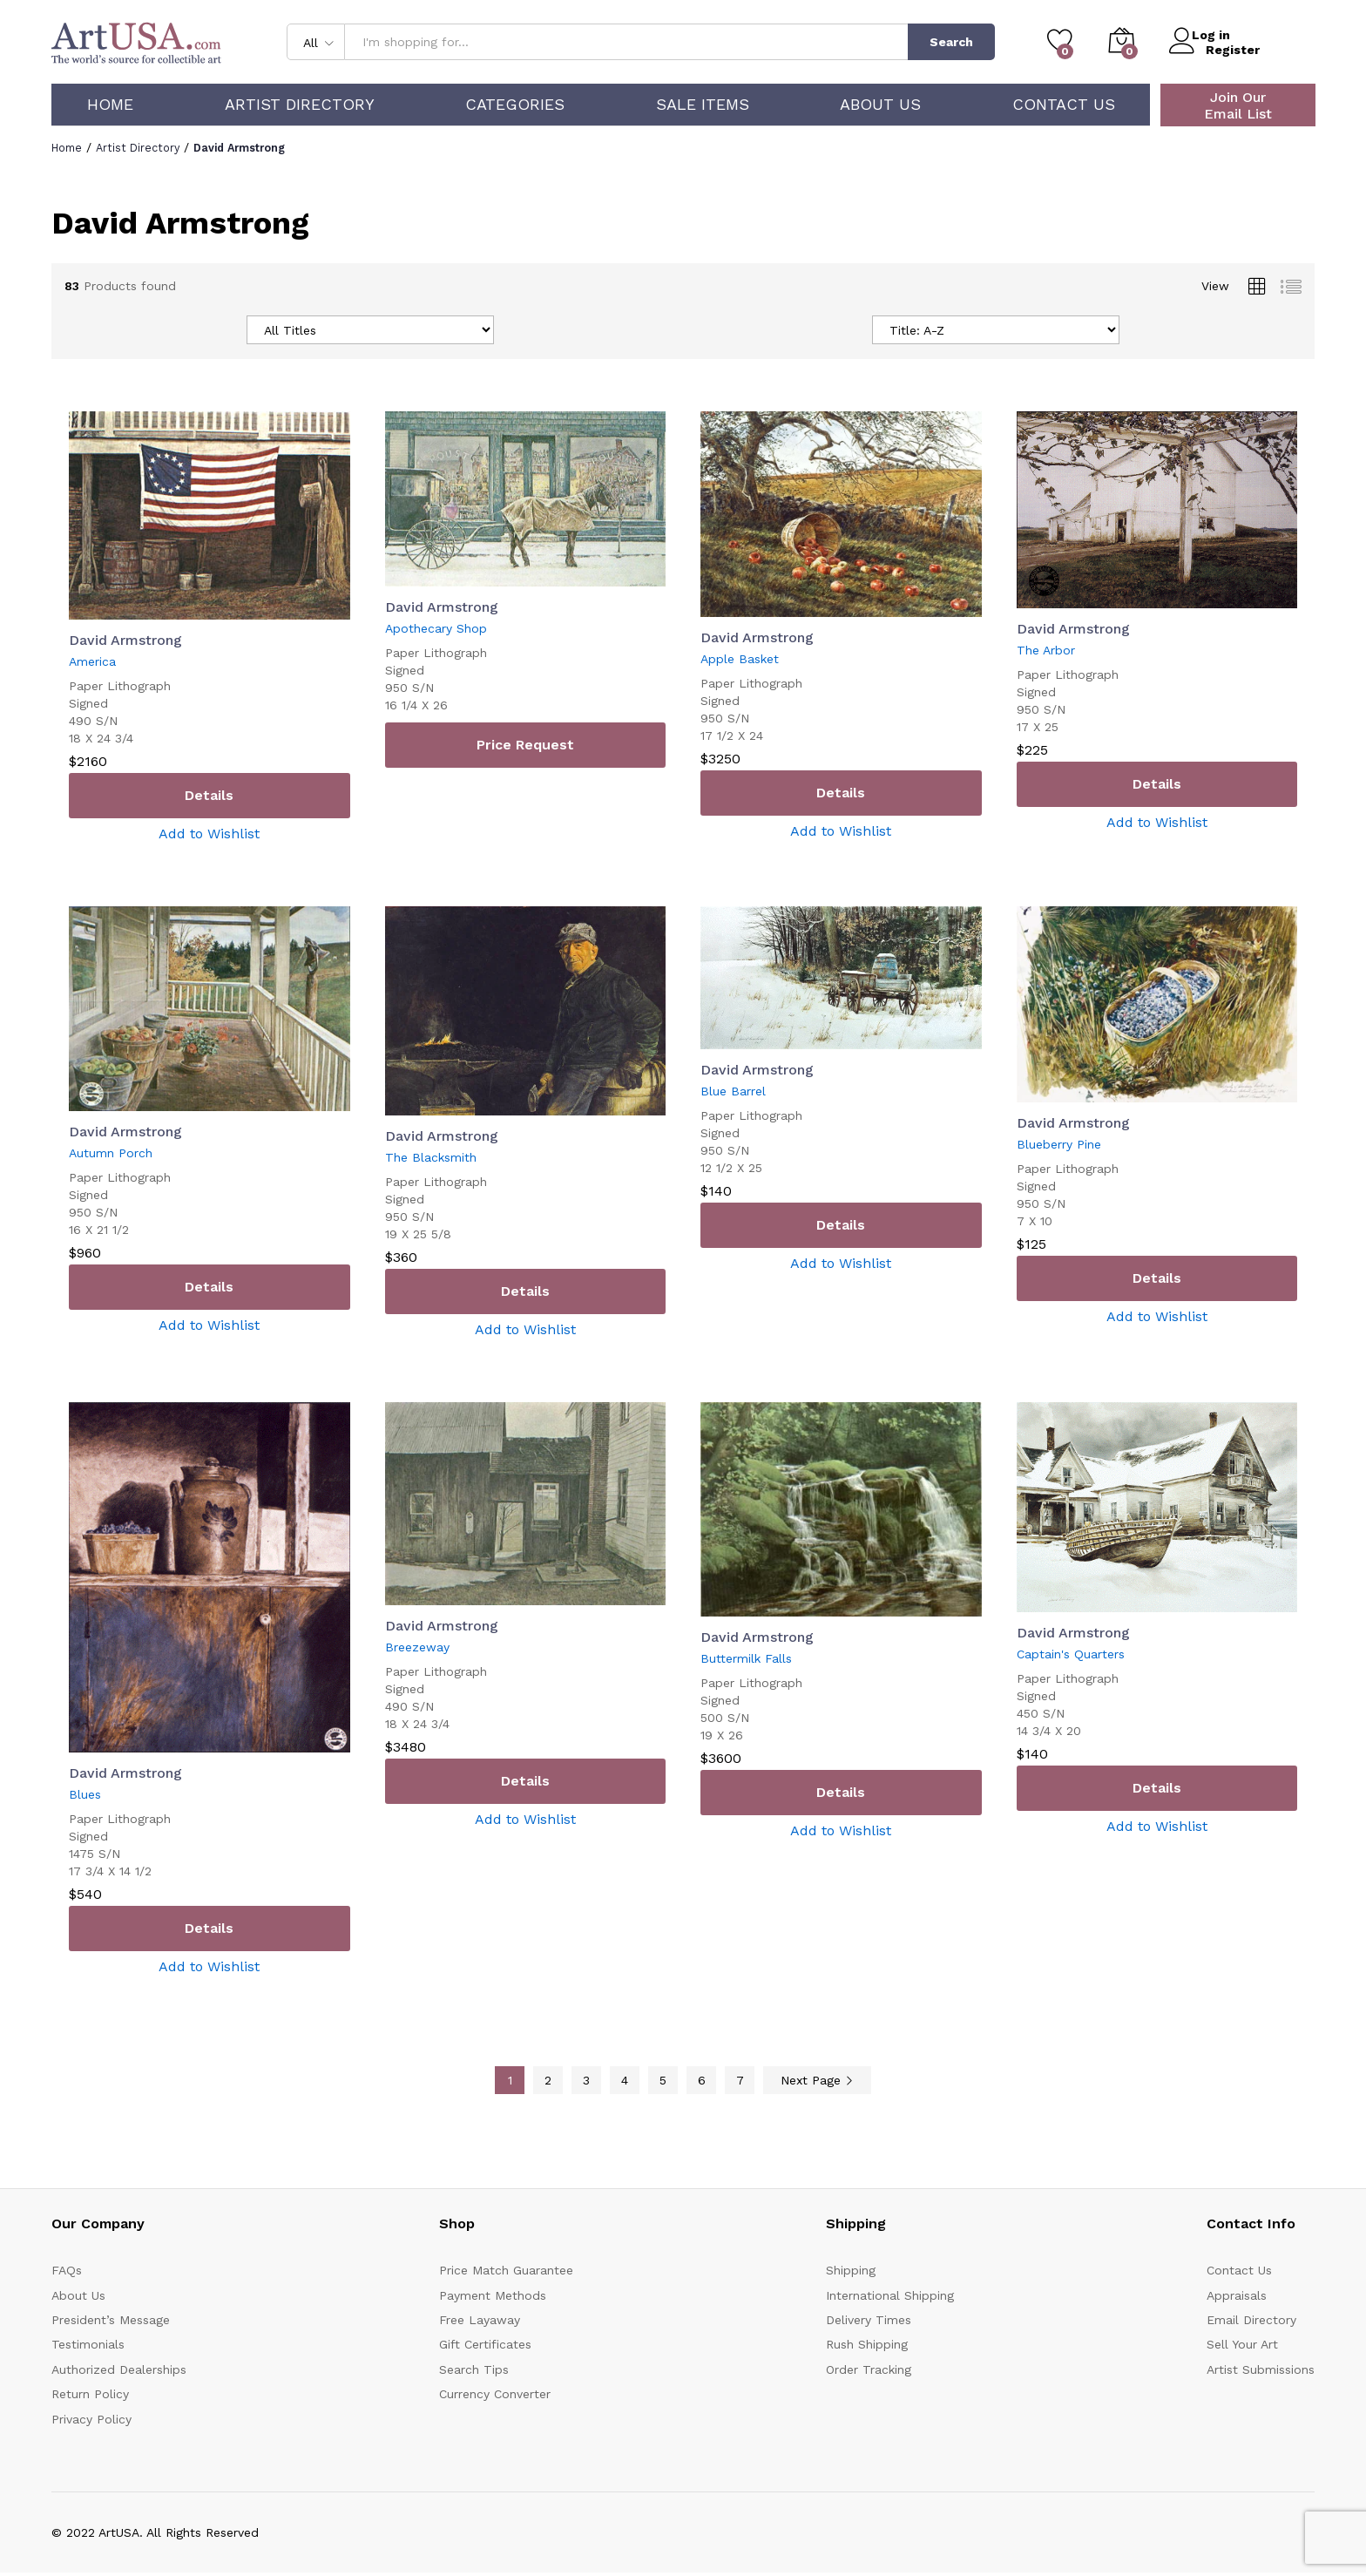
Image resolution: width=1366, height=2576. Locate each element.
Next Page (817, 2080)
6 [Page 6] (702, 2080)
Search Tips (474, 2369)
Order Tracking (868, 2369)
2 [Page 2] (547, 2080)
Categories (515, 104)
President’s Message (110, 2320)
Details (209, 795)
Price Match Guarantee (506, 2270)
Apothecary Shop (436, 628)
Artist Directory (300, 104)
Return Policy (90, 2394)
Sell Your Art (1242, 2344)
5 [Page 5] (662, 2080)
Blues (85, 1794)
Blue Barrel (733, 1091)
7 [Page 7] (740, 2080)
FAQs (66, 2270)
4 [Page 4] (624, 2080)
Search (951, 42)
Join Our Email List (1238, 105)
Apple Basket (739, 659)
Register (1233, 49)
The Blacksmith (431, 1157)
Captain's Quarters (1071, 1654)
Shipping (851, 2270)
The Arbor (1046, 650)
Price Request (525, 744)
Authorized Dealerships (118, 2369)
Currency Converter (495, 2394)
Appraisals (1237, 2295)
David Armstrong (125, 640)
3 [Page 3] (586, 2080)
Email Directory (1251, 2320)
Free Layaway (479, 2320)
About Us (880, 104)
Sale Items (702, 104)
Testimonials (88, 2344)
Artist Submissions (1261, 2369)
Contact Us (1063, 104)
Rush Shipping (867, 2344)
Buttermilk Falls (746, 1658)
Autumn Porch (110, 1153)
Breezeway (417, 1647)
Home (110, 104)
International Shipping (890, 2295)
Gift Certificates (485, 2344)
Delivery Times (868, 2320)
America (92, 661)
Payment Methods (492, 2295)
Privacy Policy (91, 2419)
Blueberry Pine (1059, 1144)
